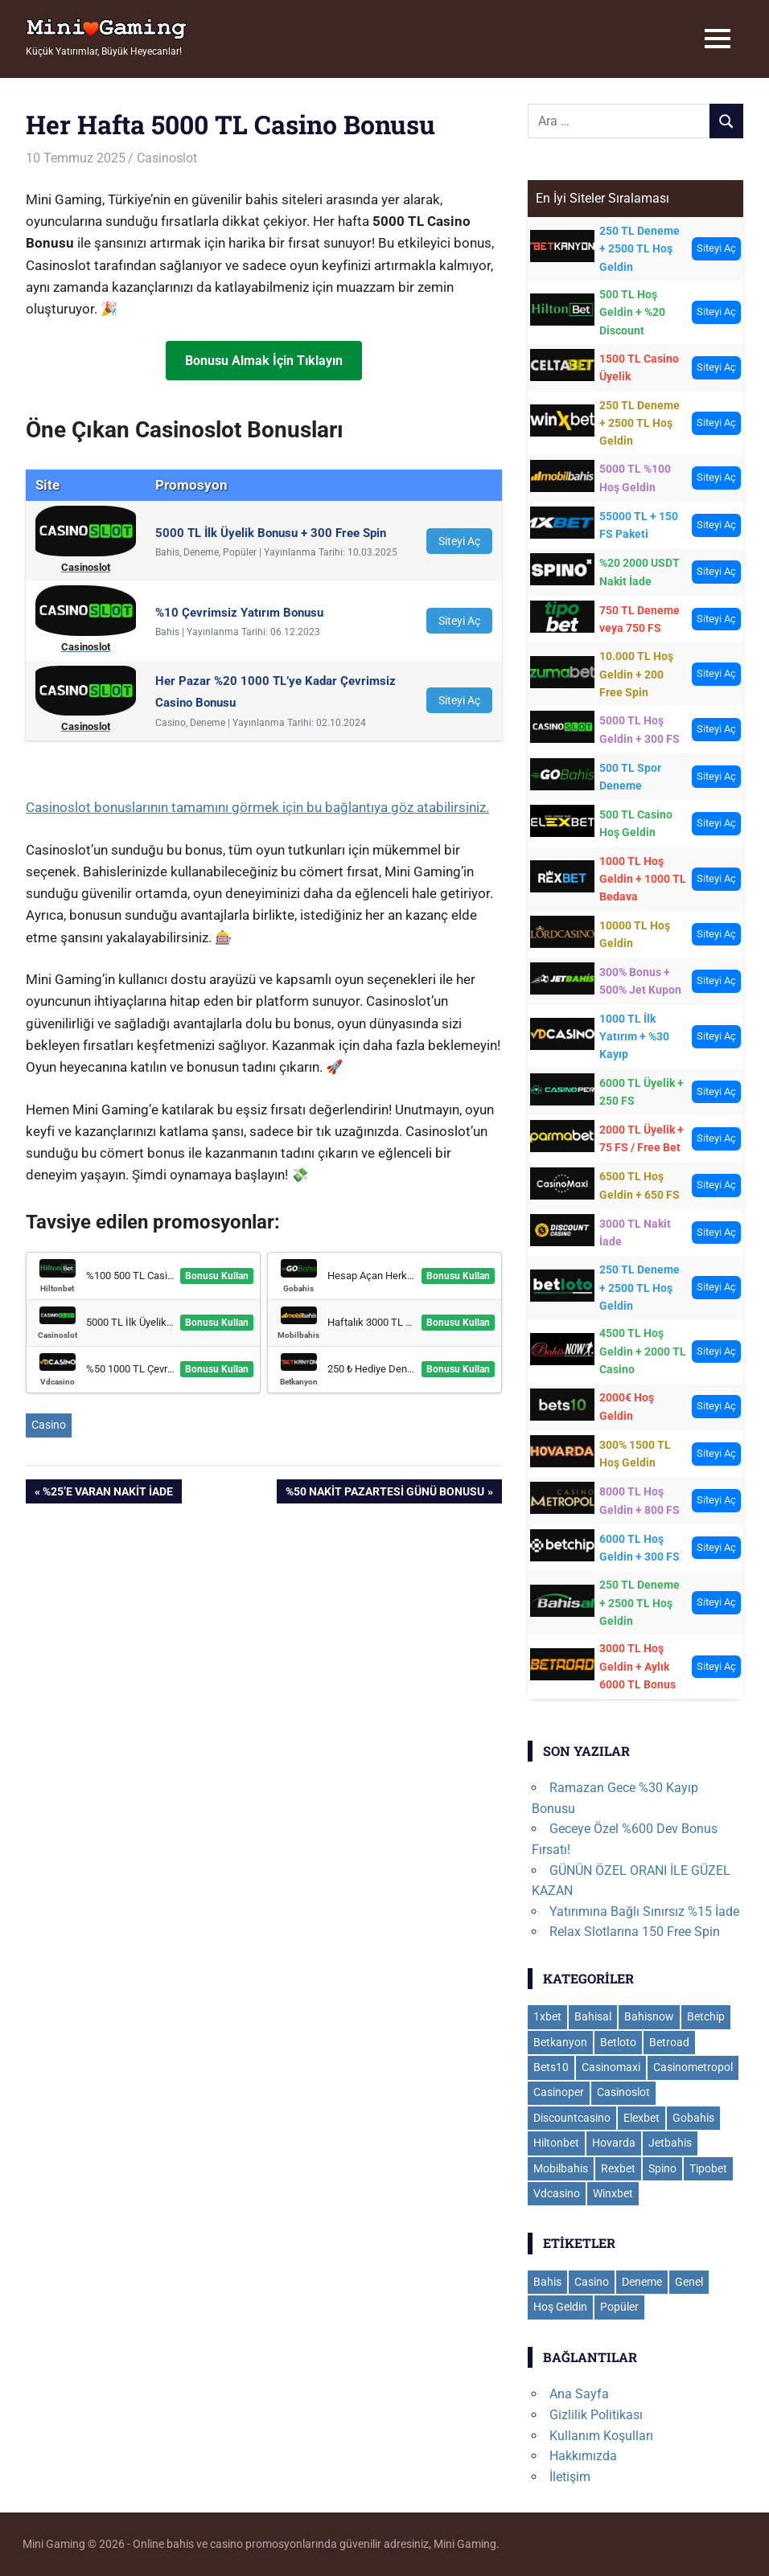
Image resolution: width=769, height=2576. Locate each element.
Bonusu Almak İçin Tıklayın (264, 360)
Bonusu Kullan (217, 1276)
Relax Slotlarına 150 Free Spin (634, 1931)
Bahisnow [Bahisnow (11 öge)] (649, 2016)
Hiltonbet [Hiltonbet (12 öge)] (556, 2142)
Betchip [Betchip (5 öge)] (706, 2016)
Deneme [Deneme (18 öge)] (642, 2281)
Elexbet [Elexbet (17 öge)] (641, 2117)
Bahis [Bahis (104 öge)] (547, 2281)
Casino (48, 1424)
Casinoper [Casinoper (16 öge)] (558, 2092)
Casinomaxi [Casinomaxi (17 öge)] (611, 2067)
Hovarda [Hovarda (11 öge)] (613, 2142)
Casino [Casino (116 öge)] (591, 2281)
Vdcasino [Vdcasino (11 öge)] (556, 2193)
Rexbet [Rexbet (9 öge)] (618, 2168)
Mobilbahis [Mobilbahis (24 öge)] (560, 2168)
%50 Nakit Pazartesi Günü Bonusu (384, 1493)
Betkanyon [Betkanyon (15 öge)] (560, 2042)
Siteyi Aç (459, 541)
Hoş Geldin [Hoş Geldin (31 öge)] (560, 2306)
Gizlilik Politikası (596, 2414)
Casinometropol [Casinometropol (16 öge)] (693, 2067)
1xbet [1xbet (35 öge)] (547, 2016)
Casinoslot (167, 158)
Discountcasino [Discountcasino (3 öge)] (572, 2117)
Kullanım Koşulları (601, 2435)
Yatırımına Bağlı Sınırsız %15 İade (644, 1911)
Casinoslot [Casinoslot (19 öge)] (623, 2092)
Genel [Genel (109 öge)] (689, 2281)
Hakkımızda (583, 2455)
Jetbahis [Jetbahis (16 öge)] (670, 2142)
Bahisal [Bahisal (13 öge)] (592, 2016)
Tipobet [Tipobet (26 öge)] (708, 2168)
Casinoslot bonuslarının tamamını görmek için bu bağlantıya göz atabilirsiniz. (257, 807)
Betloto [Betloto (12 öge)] (618, 2042)
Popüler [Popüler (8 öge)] (619, 2306)
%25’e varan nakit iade (107, 1493)
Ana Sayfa (579, 2394)
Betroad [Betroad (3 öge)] (669, 2042)
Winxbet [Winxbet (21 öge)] (613, 2193)
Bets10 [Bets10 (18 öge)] (551, 2067)
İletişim (569, 2476)
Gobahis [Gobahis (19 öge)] (693, 2117)
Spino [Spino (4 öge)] (662, 2168)
